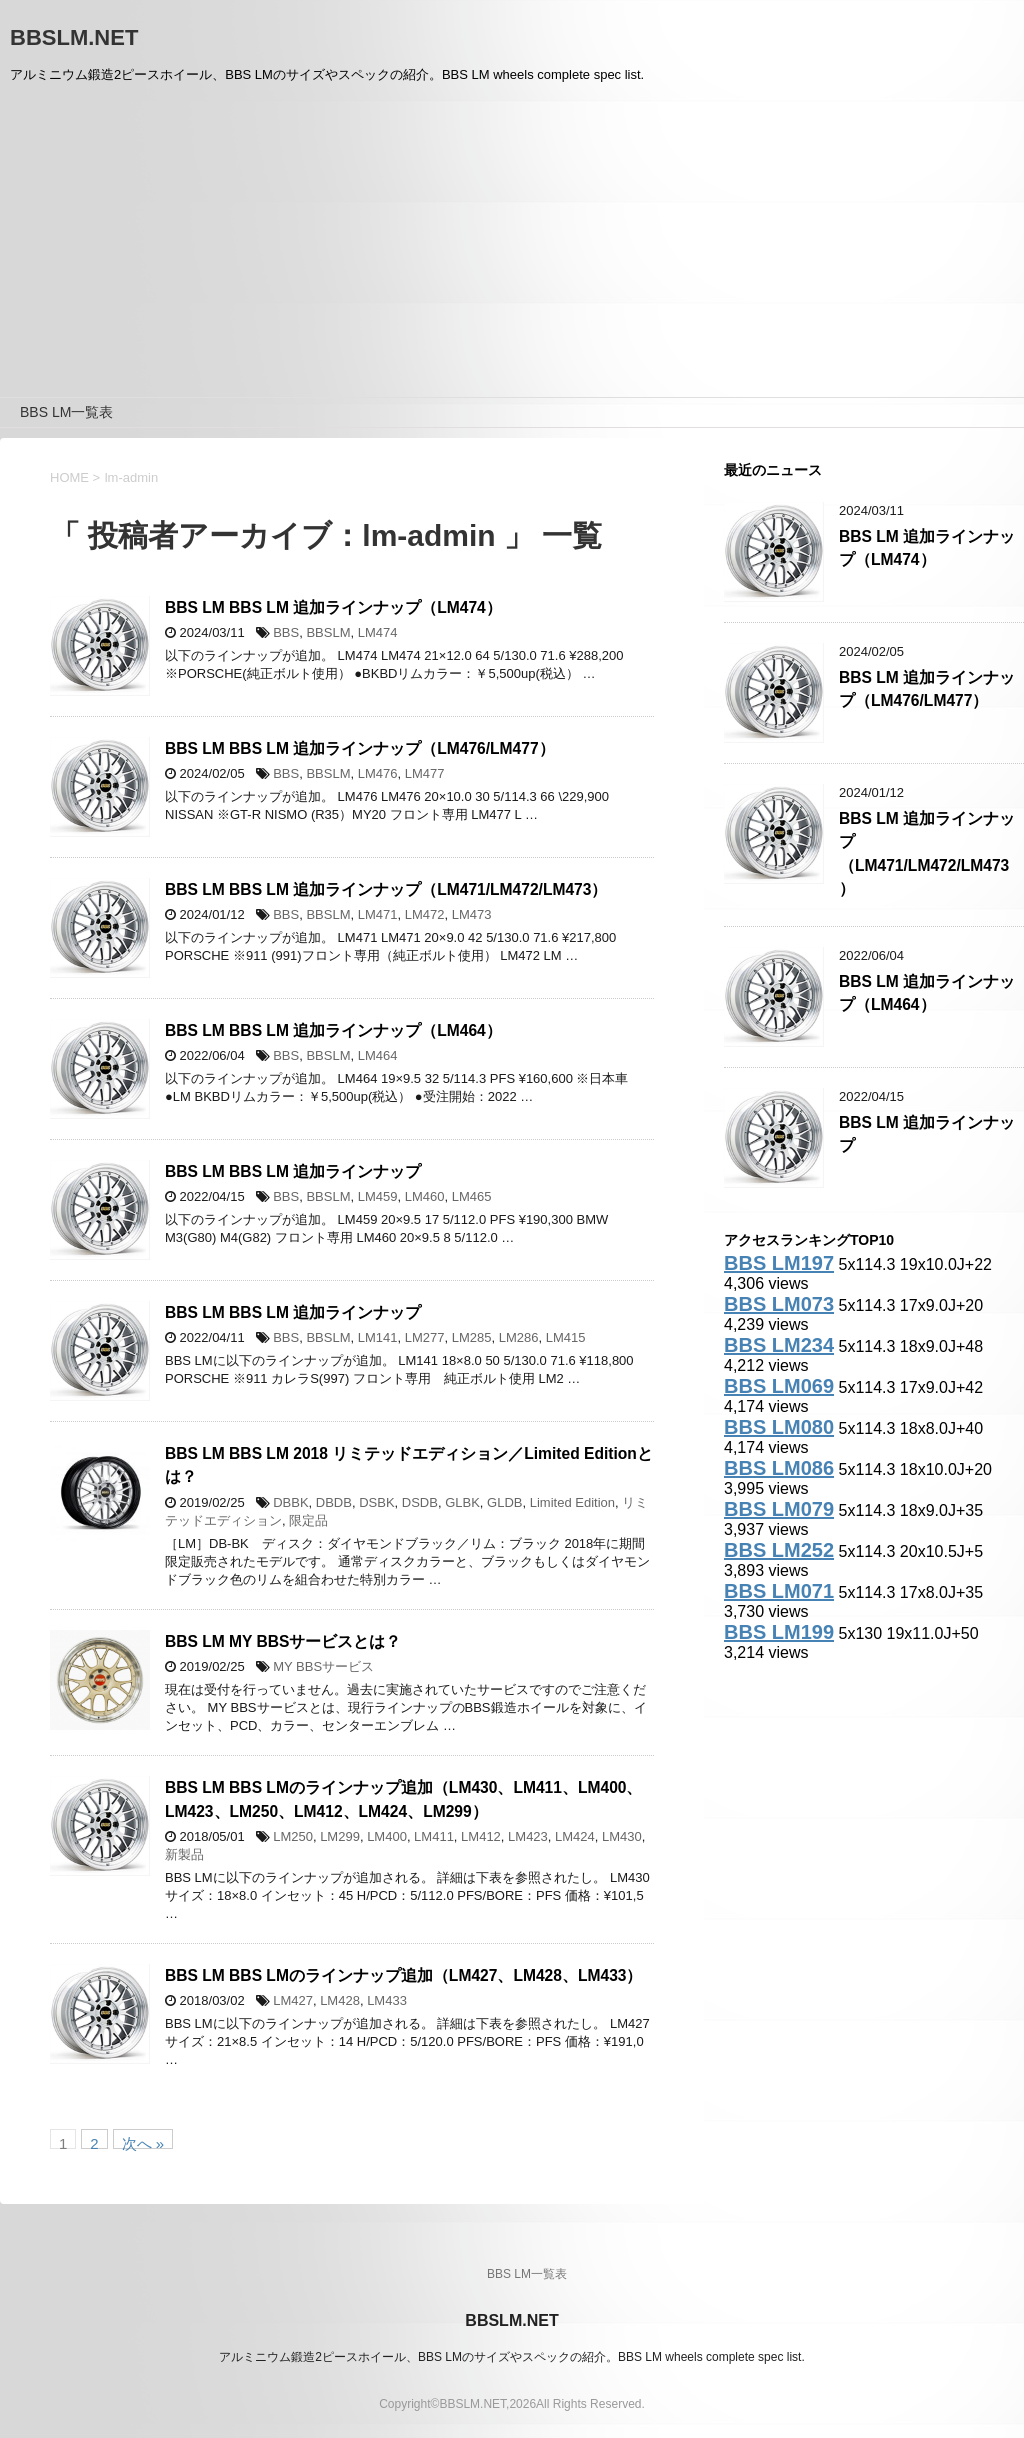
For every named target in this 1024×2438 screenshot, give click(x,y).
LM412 (481, 1836)
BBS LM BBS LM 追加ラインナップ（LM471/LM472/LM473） (386, 889)
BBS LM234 (779, 1345)
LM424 (575, 1836)
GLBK (462, 1502)
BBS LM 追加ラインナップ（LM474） (927, 548)
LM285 (472, 1337)
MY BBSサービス (323, 1666)
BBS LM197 (779, 1263)
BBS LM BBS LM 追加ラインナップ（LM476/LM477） (360, 748)
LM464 (378, 1055)
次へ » (143, 2142)
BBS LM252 (779, 1550)
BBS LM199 (779, 1632)
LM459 (378, 1196)
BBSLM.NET (74, 37)
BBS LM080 (779, 1427)
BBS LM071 (779, 1591)
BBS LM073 (779, 1304)
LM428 (340, 2000)
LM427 (293, 2000)
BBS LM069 (779, 1386)
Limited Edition (572, 1502)
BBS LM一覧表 (66, 412)
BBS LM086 (779, 1468)
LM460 (425, 1196)
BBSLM (328, 632)
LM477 (425, 773)
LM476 (378, 773)
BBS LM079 (779, 1509)
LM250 (293, 1836)
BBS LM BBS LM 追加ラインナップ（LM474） (333, 607)
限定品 (308, 1520)
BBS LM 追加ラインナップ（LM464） (927, 993)
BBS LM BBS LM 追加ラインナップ (293, 1171)
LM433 (387, 2000)
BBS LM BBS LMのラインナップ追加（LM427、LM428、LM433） (403, 1975)
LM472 (425, 914)
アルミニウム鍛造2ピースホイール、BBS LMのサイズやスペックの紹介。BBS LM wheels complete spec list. (511, 2357)
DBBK (290, 1502)
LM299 (340, 1836)
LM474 (378, 632)
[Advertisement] (512, 247)
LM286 (519, 1337)
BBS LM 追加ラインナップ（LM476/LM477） (927, 689)
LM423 (528, 1836)
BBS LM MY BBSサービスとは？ (283, 1641)
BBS (286, 632)
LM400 (387, 1836)
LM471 (378, 914)
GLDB (504, 1502)
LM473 (472, 914)
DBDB (334, 1502)
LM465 (472, 1196)
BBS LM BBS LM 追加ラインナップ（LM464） (333, 1030)
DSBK (376, 1502)
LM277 (425, 1337)
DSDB (420, 1502)
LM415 (566, 1337)
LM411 (434, 1836)
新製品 (184, 1854)
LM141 (378, 1337)
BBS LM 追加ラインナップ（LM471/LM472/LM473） (927, 853)
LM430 (622, 1836)
